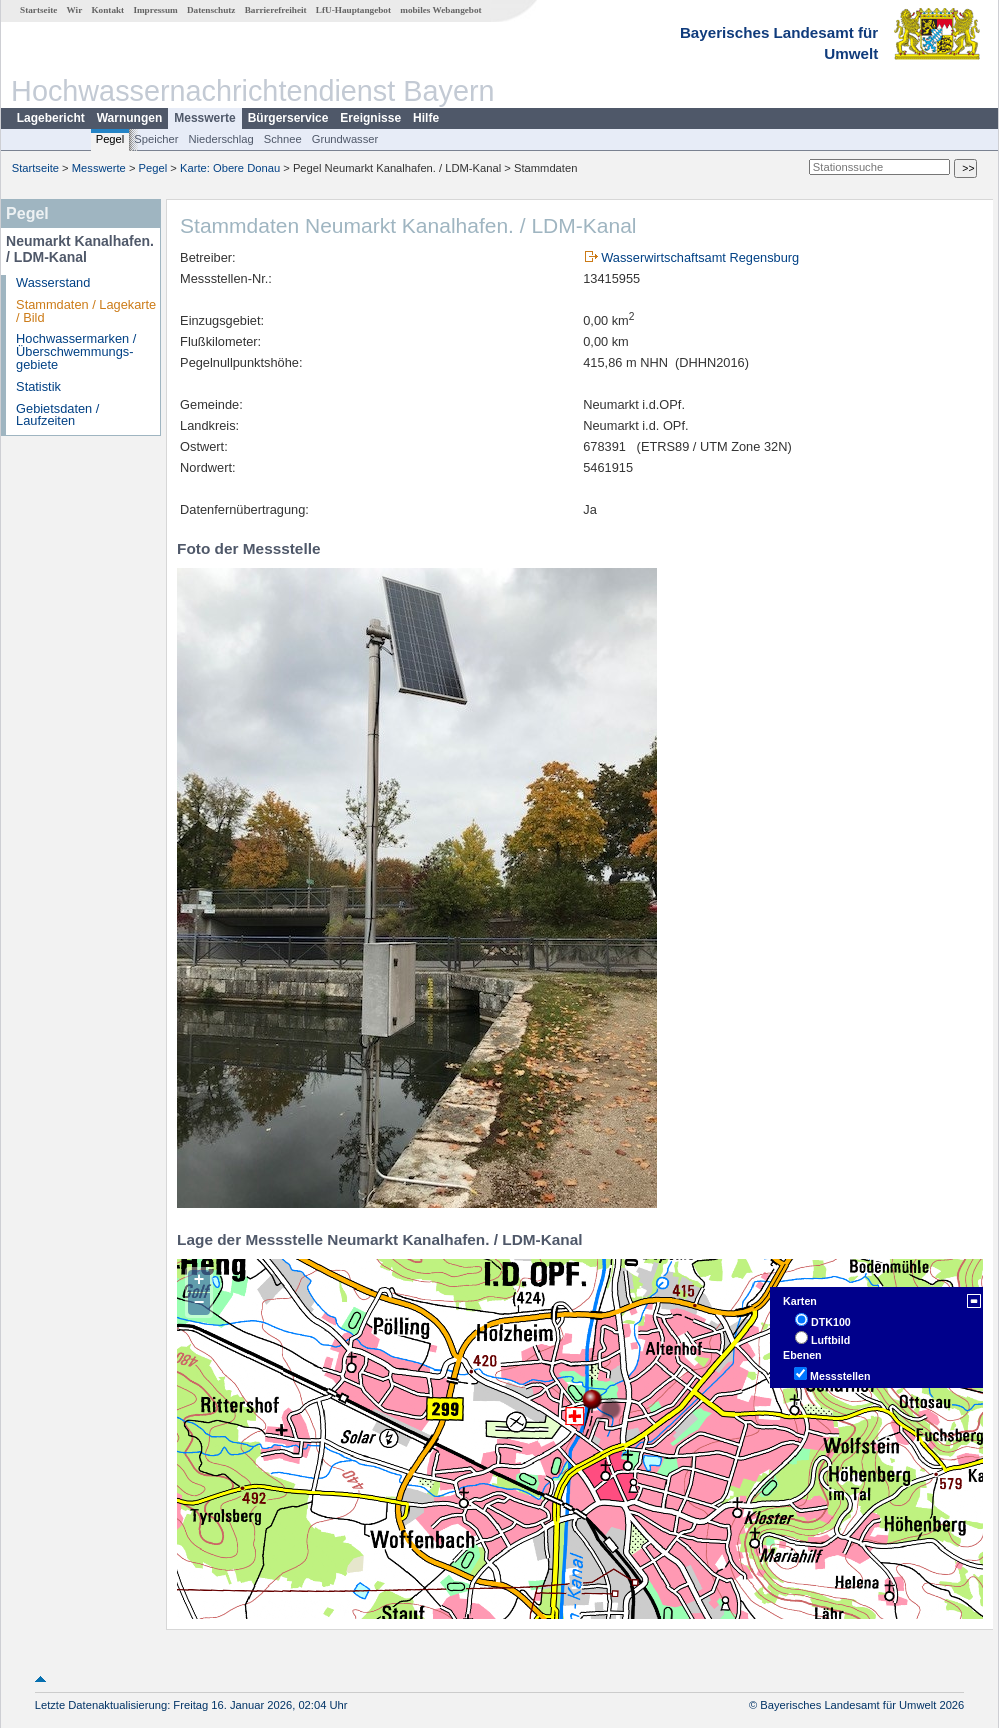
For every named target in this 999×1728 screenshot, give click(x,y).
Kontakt (107, 10)
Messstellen (840, 1376)
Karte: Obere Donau (230, 168)
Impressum (155, 10)
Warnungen (130, 118)
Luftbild (830, 1340)
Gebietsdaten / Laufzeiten (57, 415)
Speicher (156, 139)
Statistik (38, 386)
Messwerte (204, 118)
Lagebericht (51, 118)
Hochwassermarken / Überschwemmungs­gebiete (76, 351)
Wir (75, 10)
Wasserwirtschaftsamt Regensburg (700, 257)
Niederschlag (220, 139)
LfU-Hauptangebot (353, 10)
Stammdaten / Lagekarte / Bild (86, 311)
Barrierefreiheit (276, 10)
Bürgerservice (288, 118)
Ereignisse (370, 118)
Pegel (110, 139)
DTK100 (831, 1322)
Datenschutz (211, 10)
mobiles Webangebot (440, 10)
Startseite (38, 10)
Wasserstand (53, 282)
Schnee (283, 139)
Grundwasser (345, 139)
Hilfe (426, 118)
